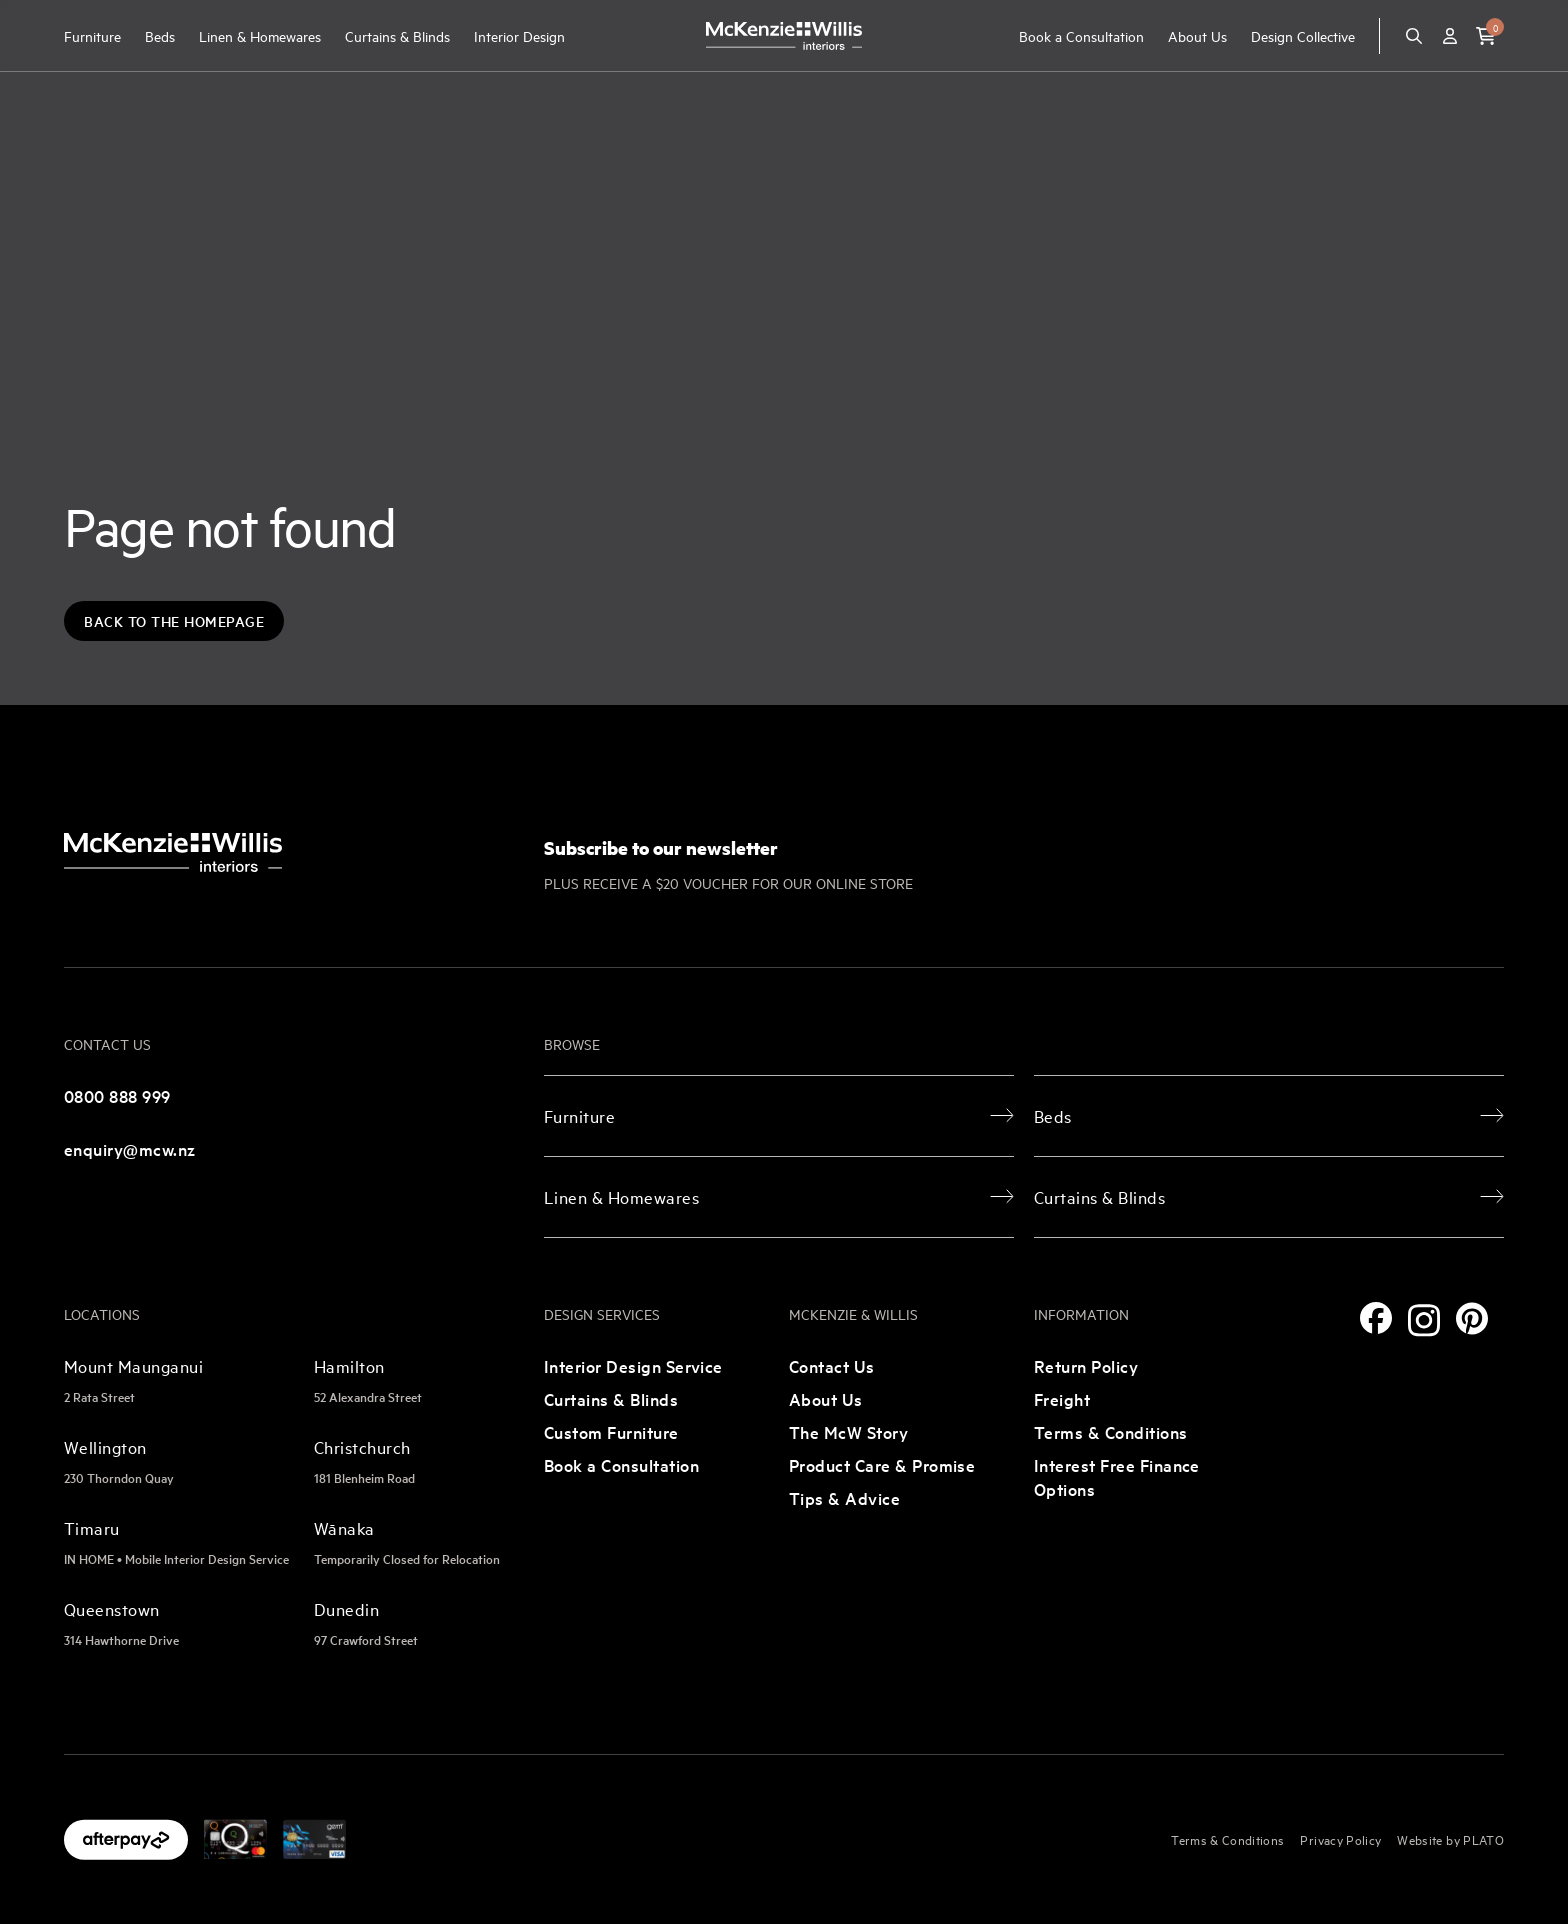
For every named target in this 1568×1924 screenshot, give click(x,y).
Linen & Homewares (260, 35)
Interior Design (519, 35)
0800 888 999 (117, 1095)
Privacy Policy (1340, 1839)
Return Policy (1086, 1365)
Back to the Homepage (174, 621)
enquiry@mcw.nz (130, 1148)
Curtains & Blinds (397, 35)
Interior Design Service (633, 1365)
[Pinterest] (1472, 1318)
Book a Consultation (1081, 35)
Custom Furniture (611, 1431)
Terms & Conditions (1111, 1431)
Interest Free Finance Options (1117, 1476)
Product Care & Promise (882, 1464)
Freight (1062, 1398)
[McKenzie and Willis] (784, 35)
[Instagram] (1424, 1320)
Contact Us (832, 1365)
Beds (160, 35)
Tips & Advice (844, 1497)
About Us (1197, 35)
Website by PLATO (1450, 1839)
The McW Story (848, 1431)
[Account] (1450, 36)
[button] (1486, 36)
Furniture (92, 35)
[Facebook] (1376, 1318)
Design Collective (1303, 35)
